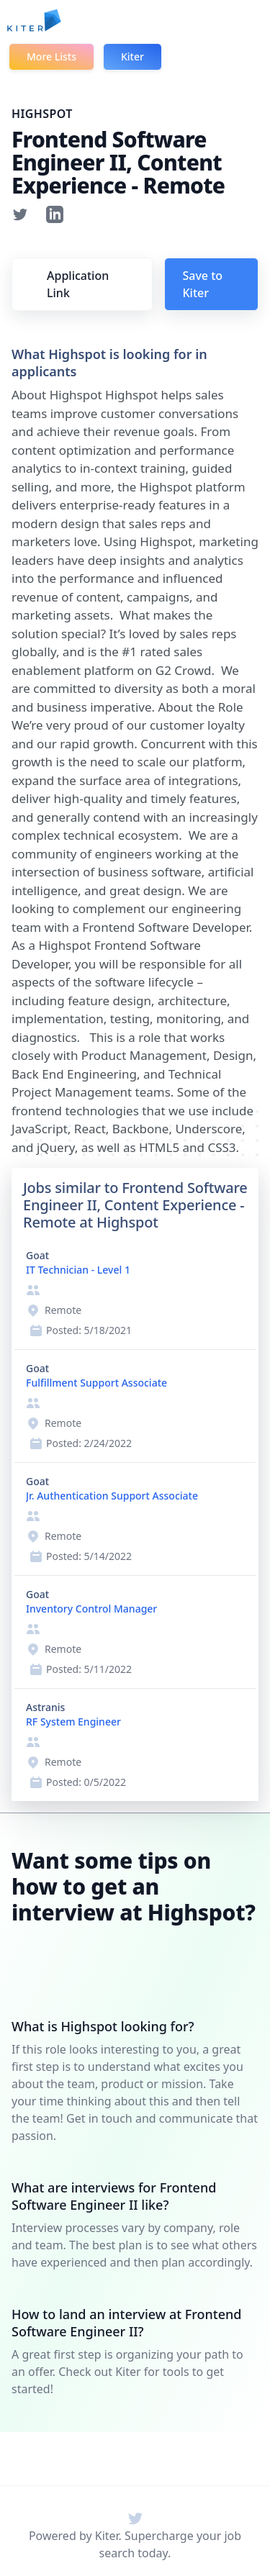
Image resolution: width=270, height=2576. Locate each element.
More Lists (51, 56)
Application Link (78, 284)
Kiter (132, 56)
